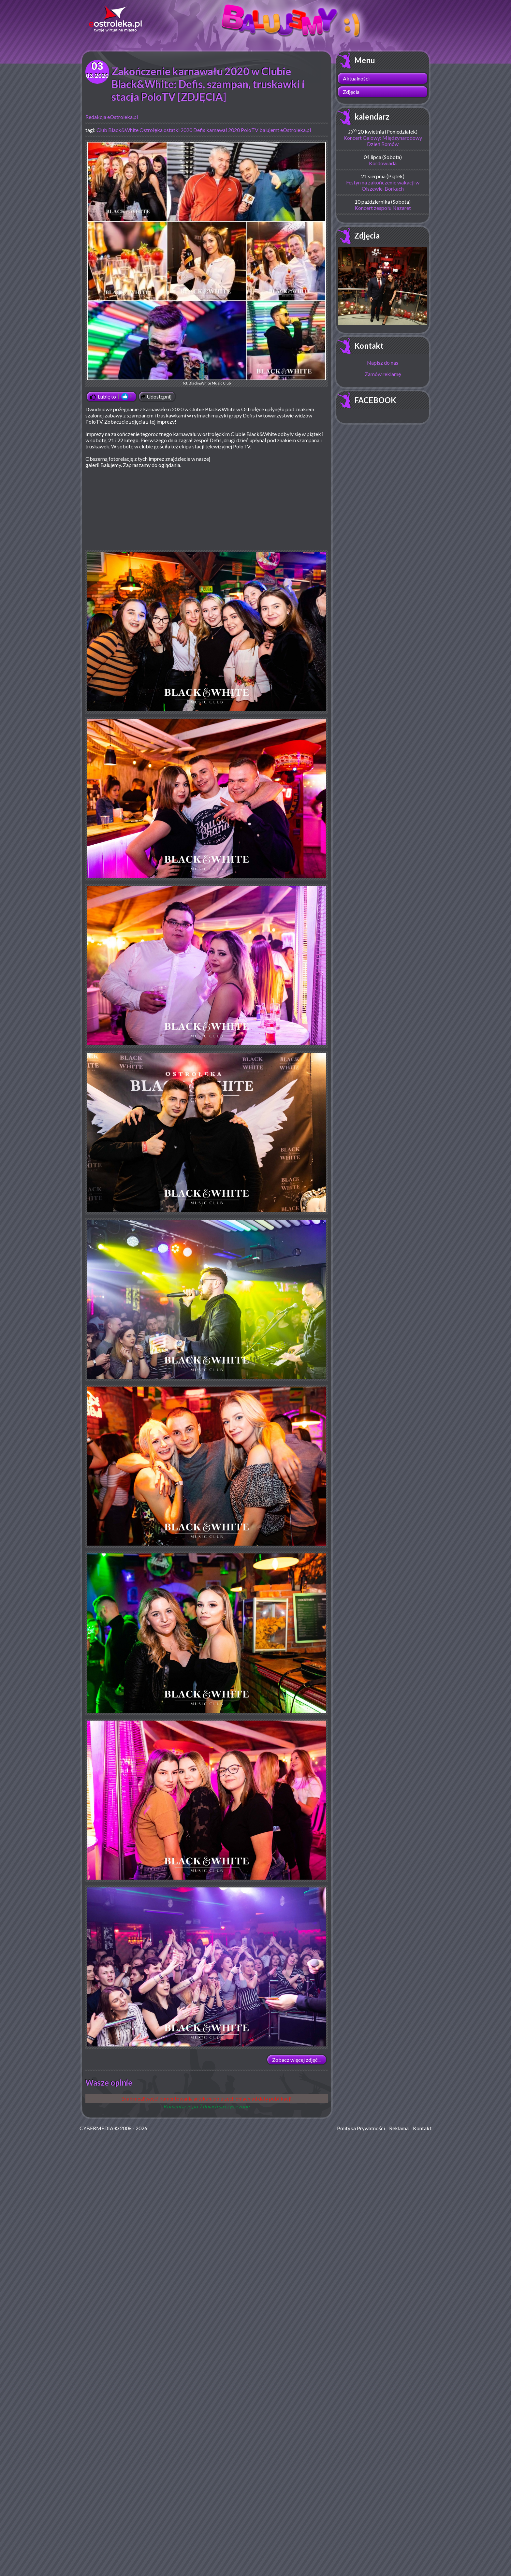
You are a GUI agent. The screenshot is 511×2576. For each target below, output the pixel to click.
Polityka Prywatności (361, 2128)
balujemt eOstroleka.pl (285, 130)
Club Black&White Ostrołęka (129, 130)
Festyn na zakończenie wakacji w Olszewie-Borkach (382, 185)
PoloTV (249, 130)
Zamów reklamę (383, 374)
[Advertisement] (273, 502)
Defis (199, 130)
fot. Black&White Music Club (206, 263)
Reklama (399, 2128)
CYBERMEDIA (96, 2128)
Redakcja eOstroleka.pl (111, 117)
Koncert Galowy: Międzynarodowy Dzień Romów (382, 141)
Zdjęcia (351, 92)
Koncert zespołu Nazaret (383, 208)
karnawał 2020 (223, 130)
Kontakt (369, 345)
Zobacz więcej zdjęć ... (296, 2060)
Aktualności (356, 78)
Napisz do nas (382, 362)
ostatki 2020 (178, 130)
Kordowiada (383, 163)
